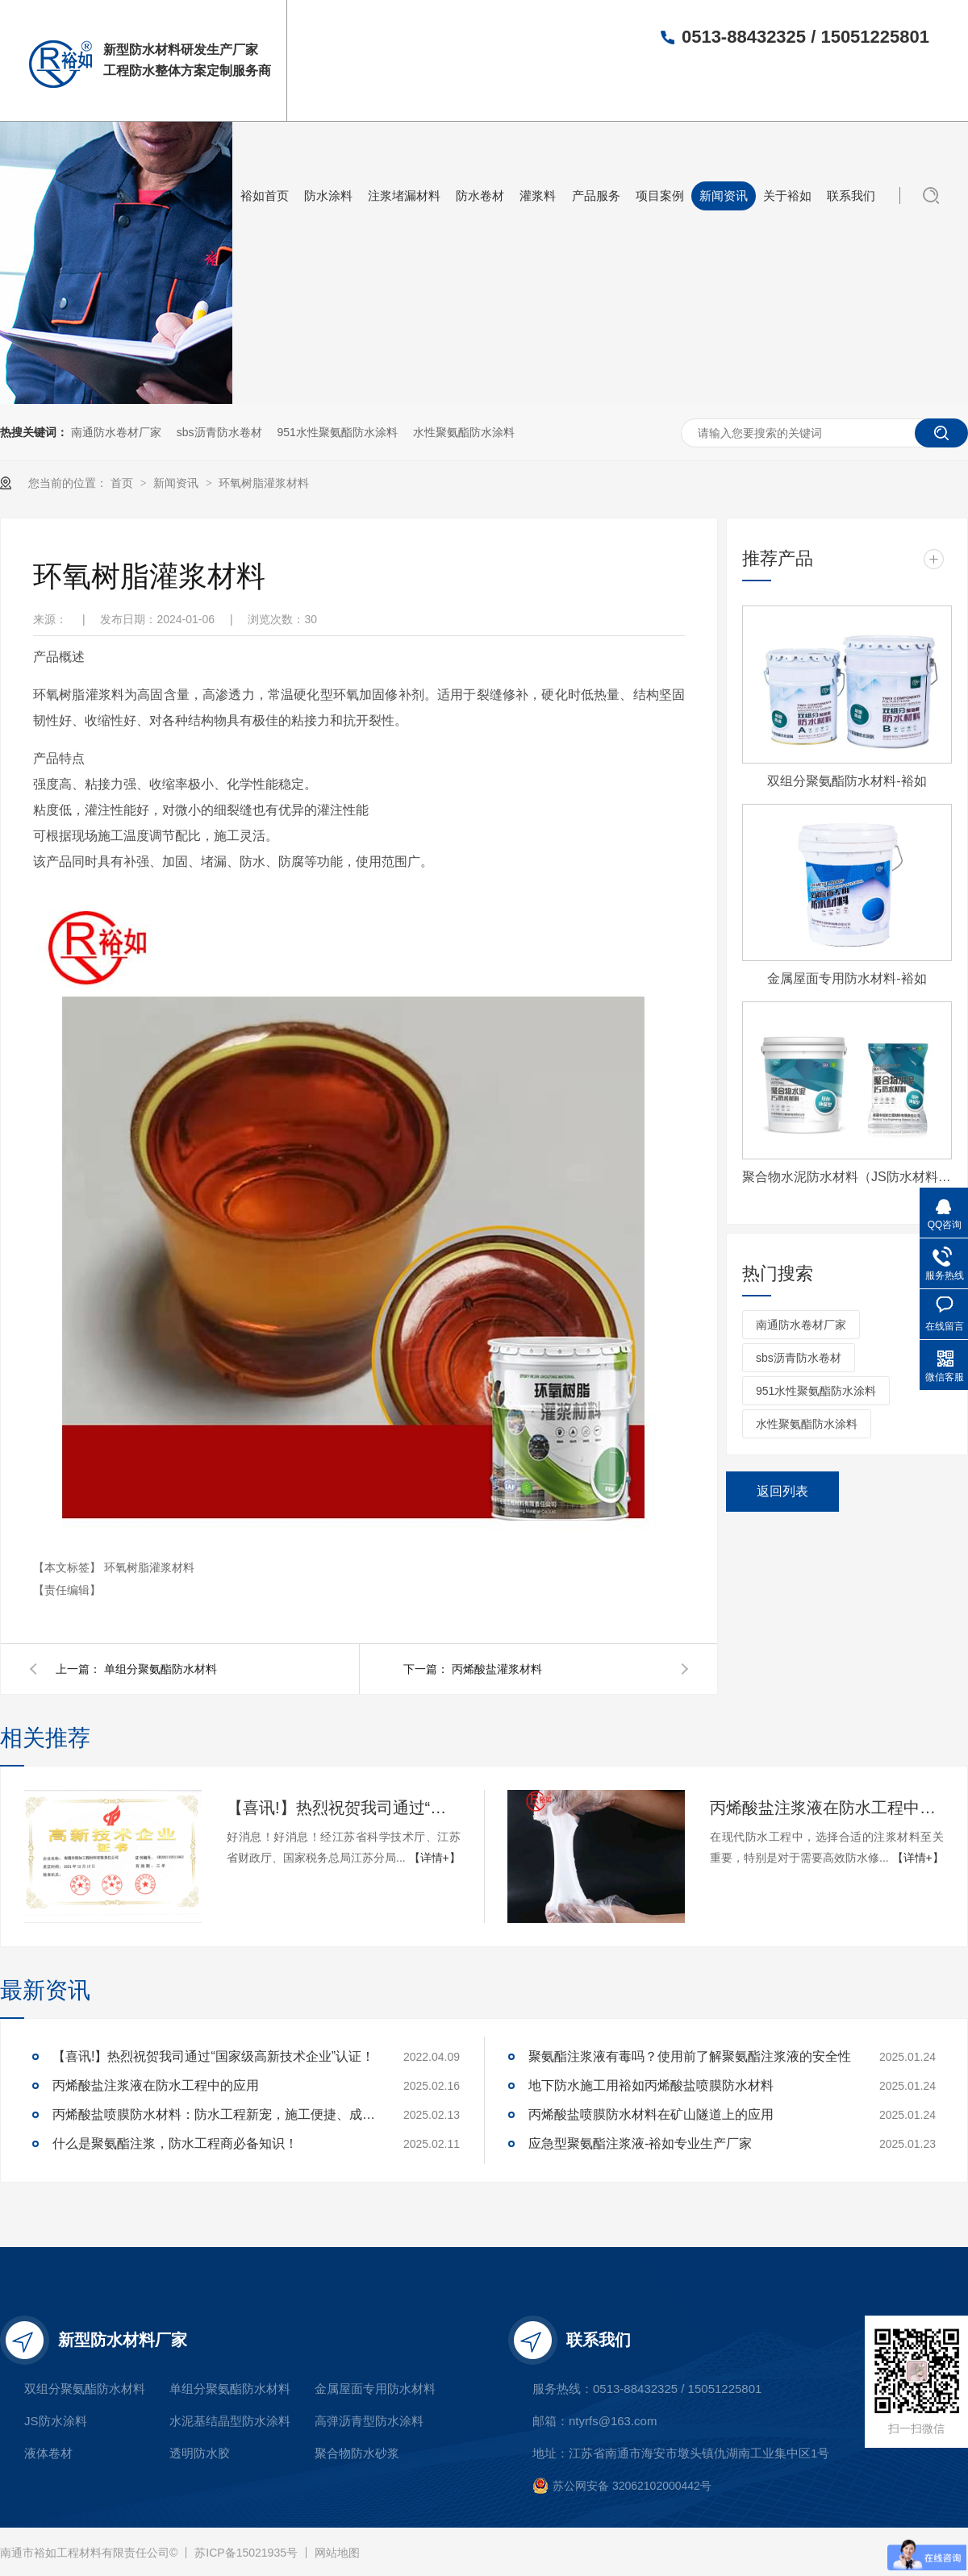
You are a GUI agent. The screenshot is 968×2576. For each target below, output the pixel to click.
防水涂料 (328, 195)
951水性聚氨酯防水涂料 (337, 432)
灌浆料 (537, 195)
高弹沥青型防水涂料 (369, 2421)
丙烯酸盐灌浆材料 (497, 1669)
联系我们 (851, 195)
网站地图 (337, 2552)
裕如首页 (264, 195)
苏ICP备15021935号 (246, 2552)
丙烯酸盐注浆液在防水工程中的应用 (827, 1808)
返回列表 (782, 1491)
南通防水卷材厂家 (116, 432)
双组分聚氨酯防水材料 (84, 2388)
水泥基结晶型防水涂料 (229, 2421)
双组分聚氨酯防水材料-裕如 (846, 781)
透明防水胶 (199, 2453)
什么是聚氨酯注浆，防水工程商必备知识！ (175, 2143)
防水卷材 (480, 195)
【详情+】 (435, 1857)
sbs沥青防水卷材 (219, 432)
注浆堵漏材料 (404, 195)
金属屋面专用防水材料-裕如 (846, 978)
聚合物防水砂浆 (357, 2453)
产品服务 (596, 195)
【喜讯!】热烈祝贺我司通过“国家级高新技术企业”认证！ (344, 1808)
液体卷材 (48, 2453)
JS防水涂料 (55, 2421)
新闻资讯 (723, 195)
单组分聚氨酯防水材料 (160, 1669)
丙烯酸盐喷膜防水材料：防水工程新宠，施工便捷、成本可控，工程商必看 (213, 2114)
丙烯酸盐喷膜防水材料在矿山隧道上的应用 (651, 2114)
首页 (123, 482)
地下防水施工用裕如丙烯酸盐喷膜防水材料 (651, 2085)
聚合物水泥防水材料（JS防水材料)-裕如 (847, 1177)
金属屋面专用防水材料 (375, 2388)
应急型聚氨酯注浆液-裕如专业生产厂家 (640, 2143)
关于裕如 (787, 195)
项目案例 (660, 195)
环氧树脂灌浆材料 (264, 482)
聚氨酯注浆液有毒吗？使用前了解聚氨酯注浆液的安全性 (689, 2056)
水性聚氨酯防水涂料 (464, 432)
